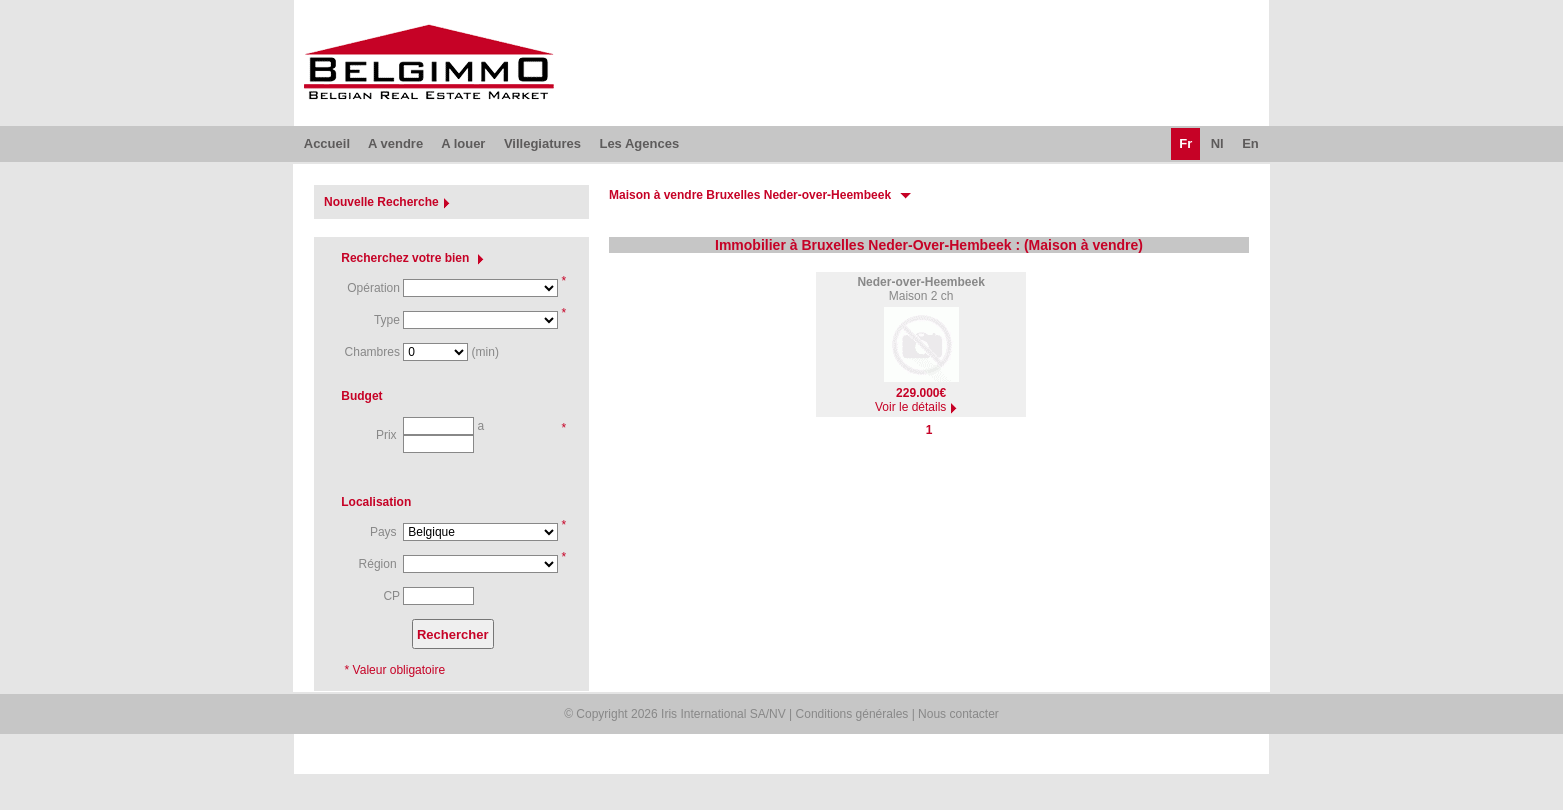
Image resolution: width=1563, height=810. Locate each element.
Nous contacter (958, 714)
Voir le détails (918, 407)
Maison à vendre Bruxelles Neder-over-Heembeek (750, 195)
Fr (1185, 143)
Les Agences (639, 143)
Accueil (327, 143)
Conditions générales (852, 714)
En (1250, 143)
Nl (1217, 143)
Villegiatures (542, 143)
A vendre (395, 143)
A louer (463, 143)
